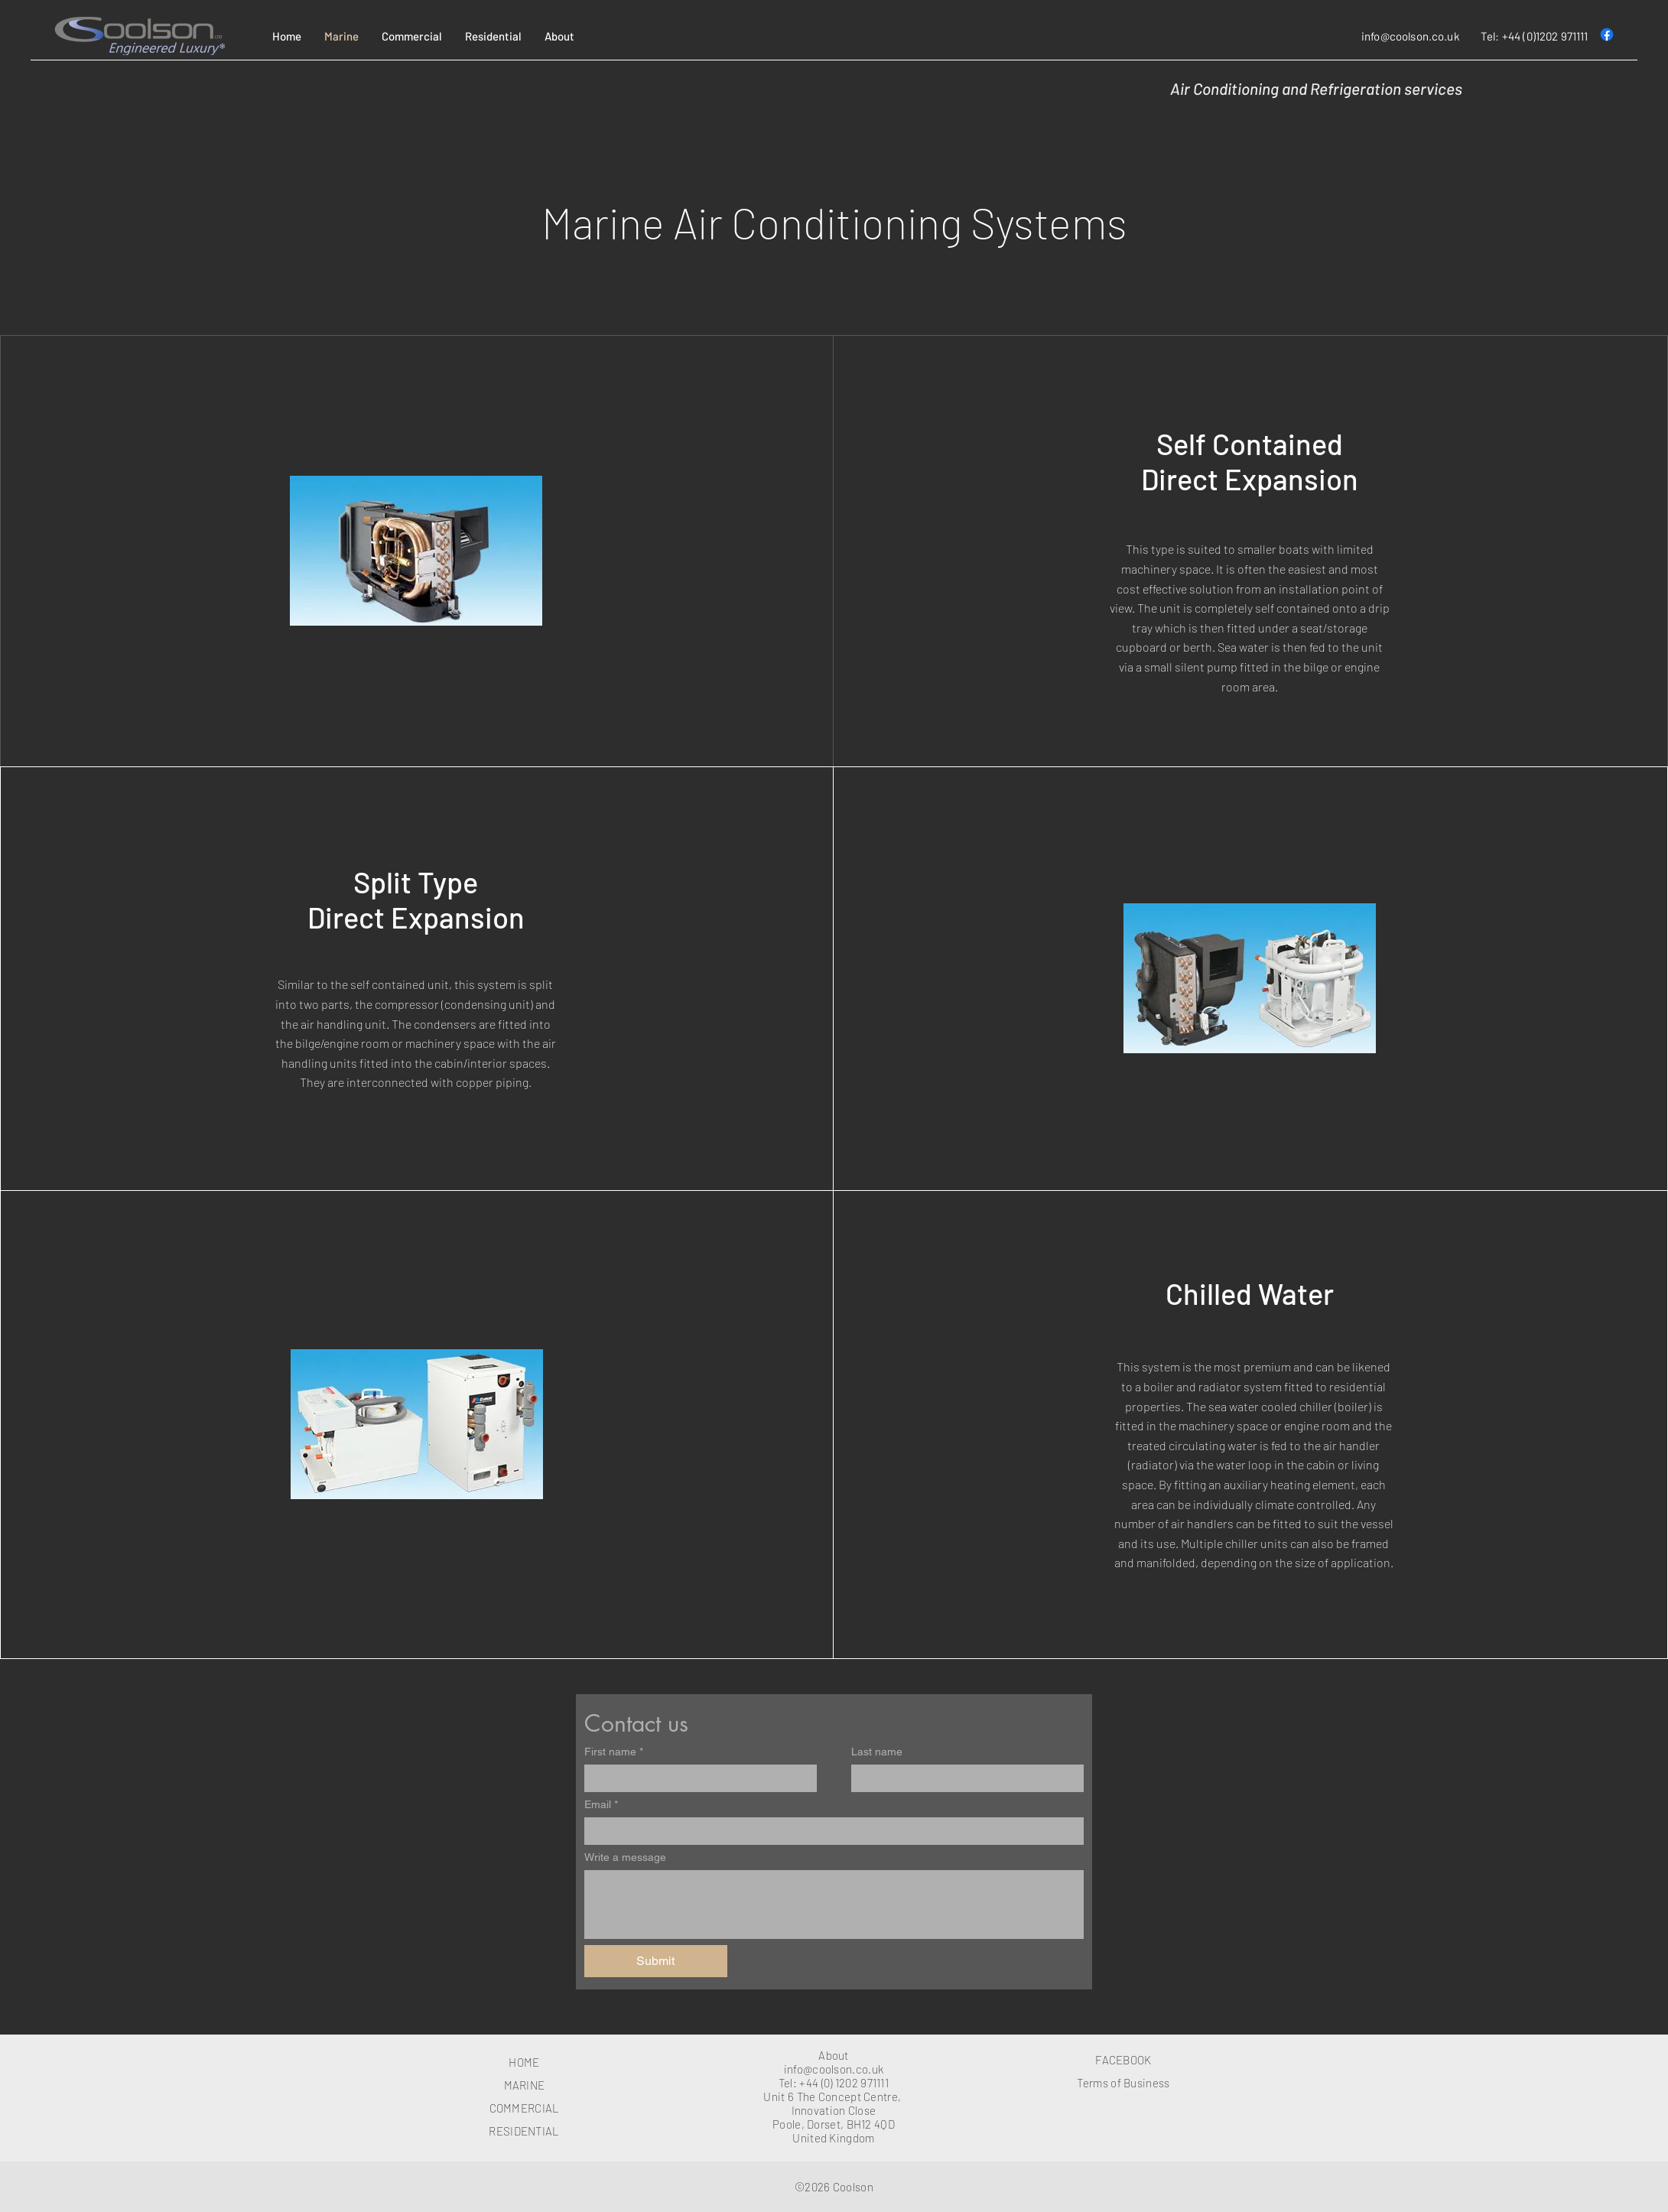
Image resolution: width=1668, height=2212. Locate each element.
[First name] (696, 1778)
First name (613, 1751)
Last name (876, 1751)
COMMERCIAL (524, 2108)
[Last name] (963, 1778)
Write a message (625, 1857)
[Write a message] (834, 1904)
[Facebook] (1606, 34)
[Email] (829, 1831)
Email (601, 1804)
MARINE (524, 2085)
